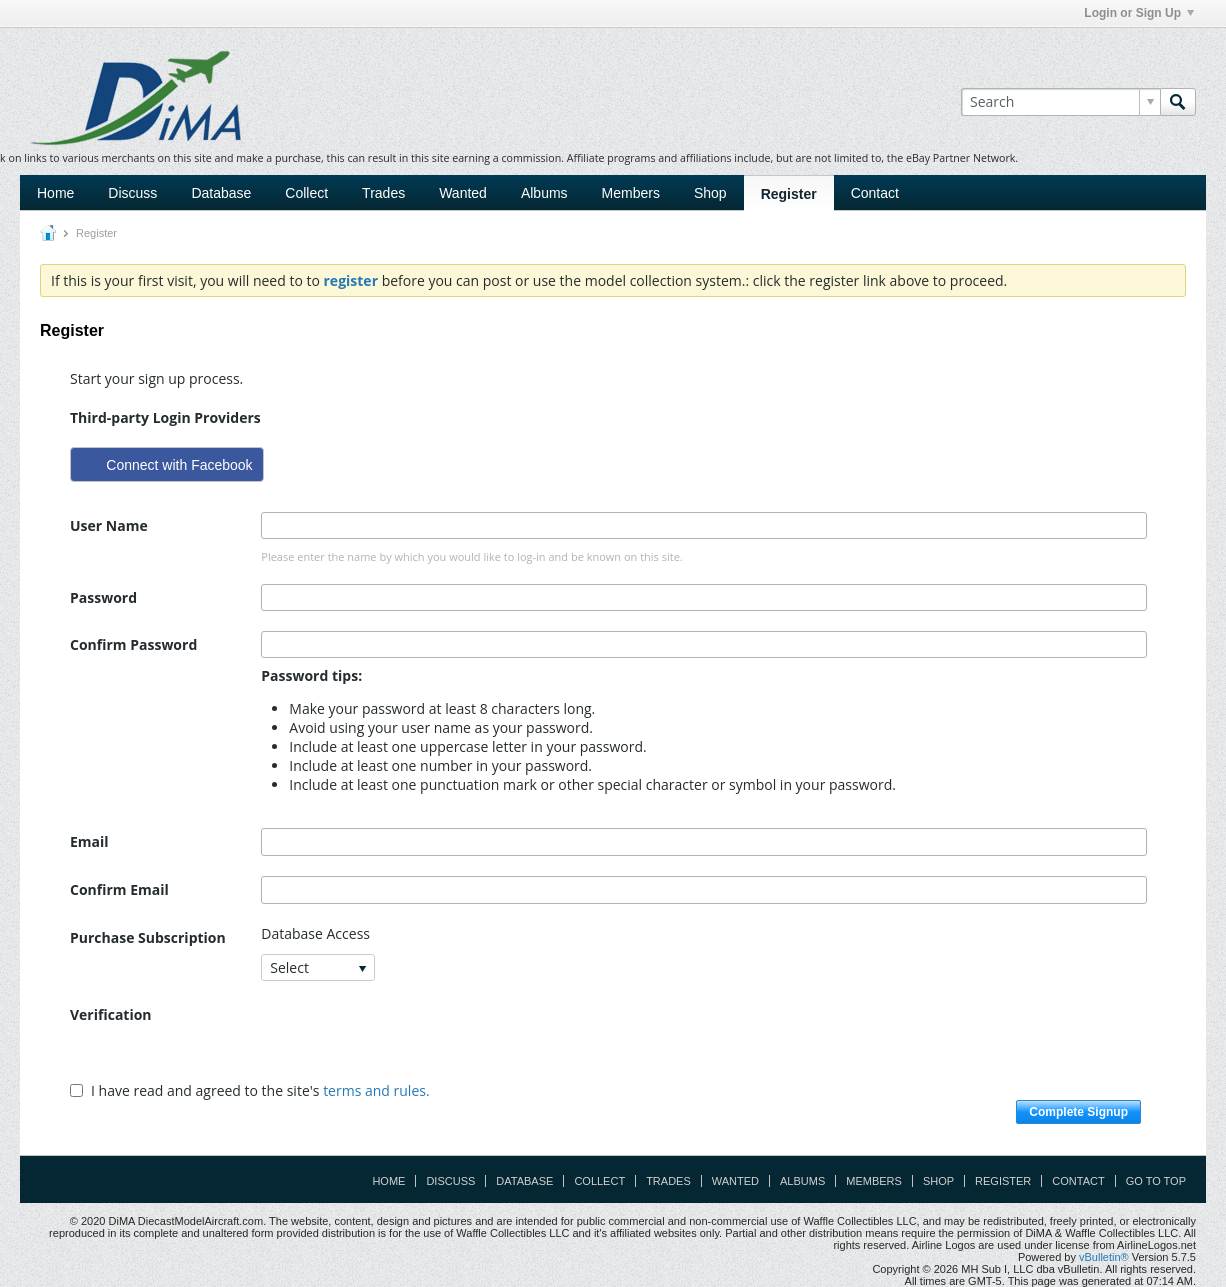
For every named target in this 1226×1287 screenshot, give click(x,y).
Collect (306, 193)
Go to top (1156, 1181)
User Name (109, 525)
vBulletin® (1104, 1257)
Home (55, 193)
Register (789, 194)
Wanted (463, 193)
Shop (710, 193)
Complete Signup (1078, 1112)
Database (221, 193)
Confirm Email (119, 889)
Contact (875, 193)
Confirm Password (133, 644)
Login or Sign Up (1139, 13)
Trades (383, 193)
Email (89, 841)
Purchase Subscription (148, 937)
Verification (111, 1014)
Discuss (132, 193)
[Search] (1060, 102)
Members (631, 193)
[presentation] (413, 1040)
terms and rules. (376, 1090)
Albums (544, 193)
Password (103, 597)
